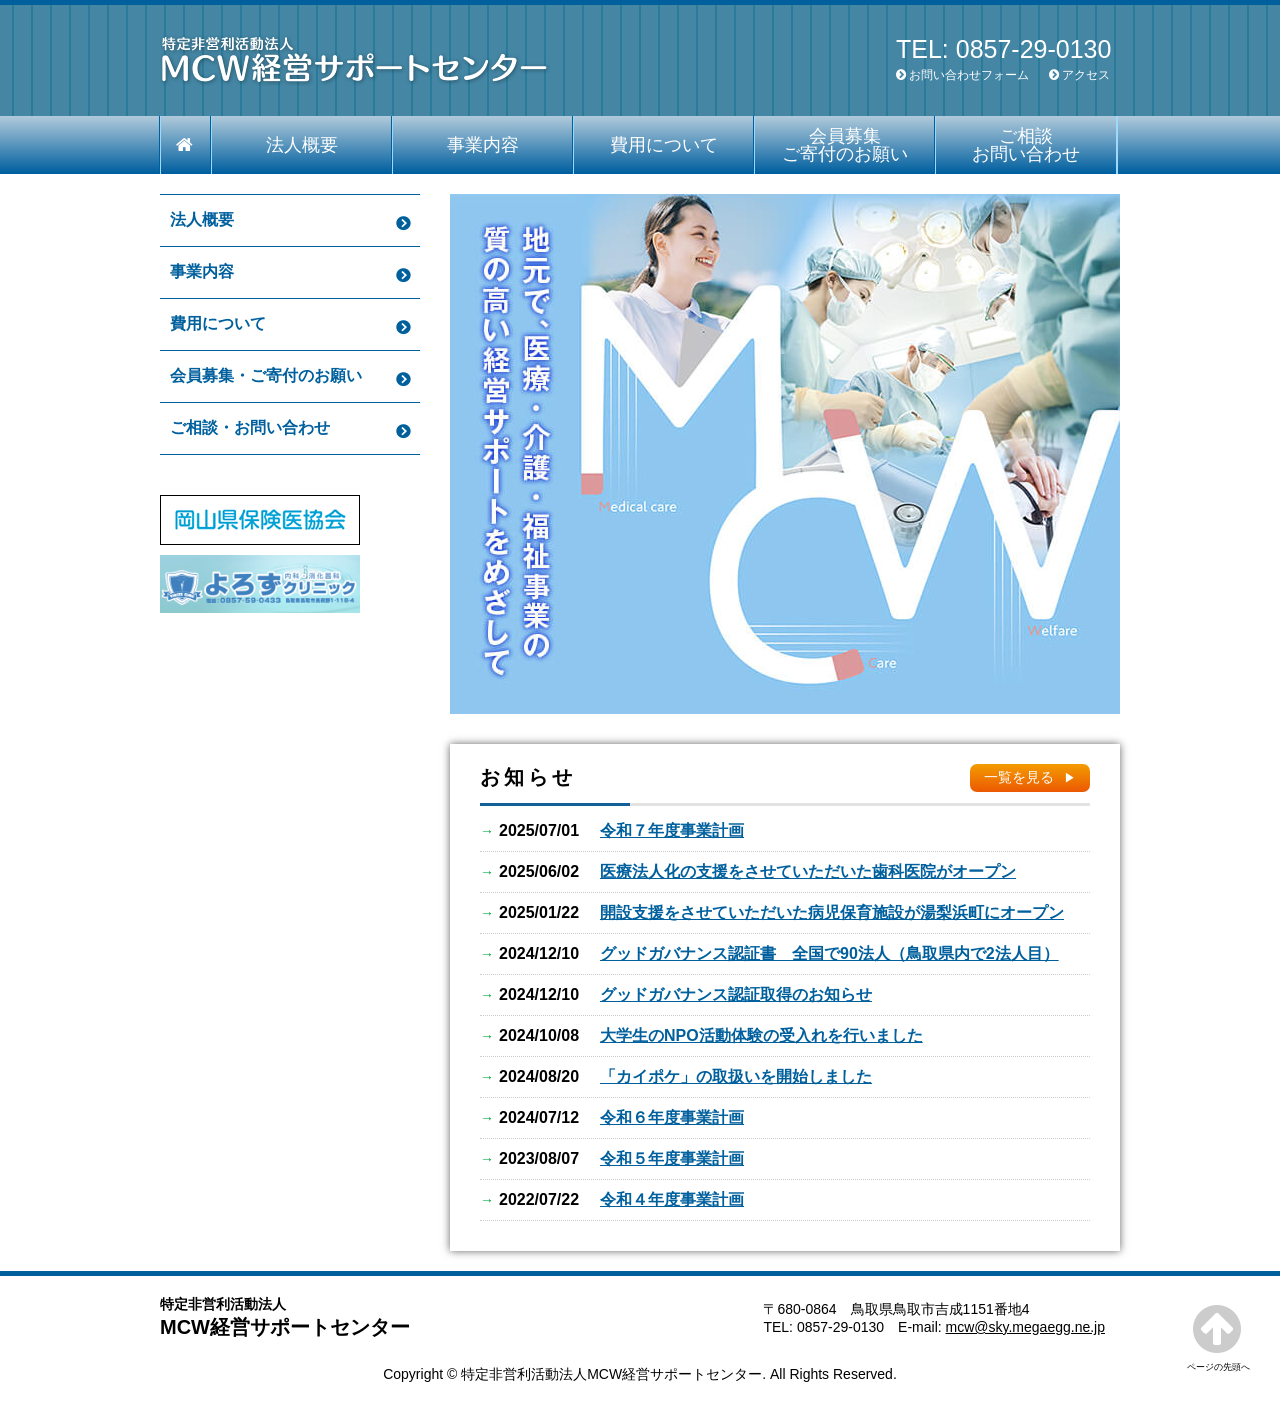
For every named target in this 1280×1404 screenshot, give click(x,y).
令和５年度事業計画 (672, 1158)
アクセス (1086, 75)
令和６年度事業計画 (672, 1117)
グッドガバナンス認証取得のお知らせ (736, 994)
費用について (664, 145)
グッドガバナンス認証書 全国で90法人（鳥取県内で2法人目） (829, 953)
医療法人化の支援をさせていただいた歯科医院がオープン (808, 871)
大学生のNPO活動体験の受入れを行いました (761, 1035)
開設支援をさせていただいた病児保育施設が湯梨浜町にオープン (832, 912)
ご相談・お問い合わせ (250, 427)
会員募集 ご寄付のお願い (845, 145)
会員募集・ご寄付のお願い (266, 375)
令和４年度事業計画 (672, 1199)
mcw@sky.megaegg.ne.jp (1025, 1327)
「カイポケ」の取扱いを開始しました (736, 1076)
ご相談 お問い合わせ (1026, 145)
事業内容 (483, 145)
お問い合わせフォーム (969, 75)
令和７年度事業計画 (672, 830)
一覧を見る (1019, 777)
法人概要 (302, 145)
